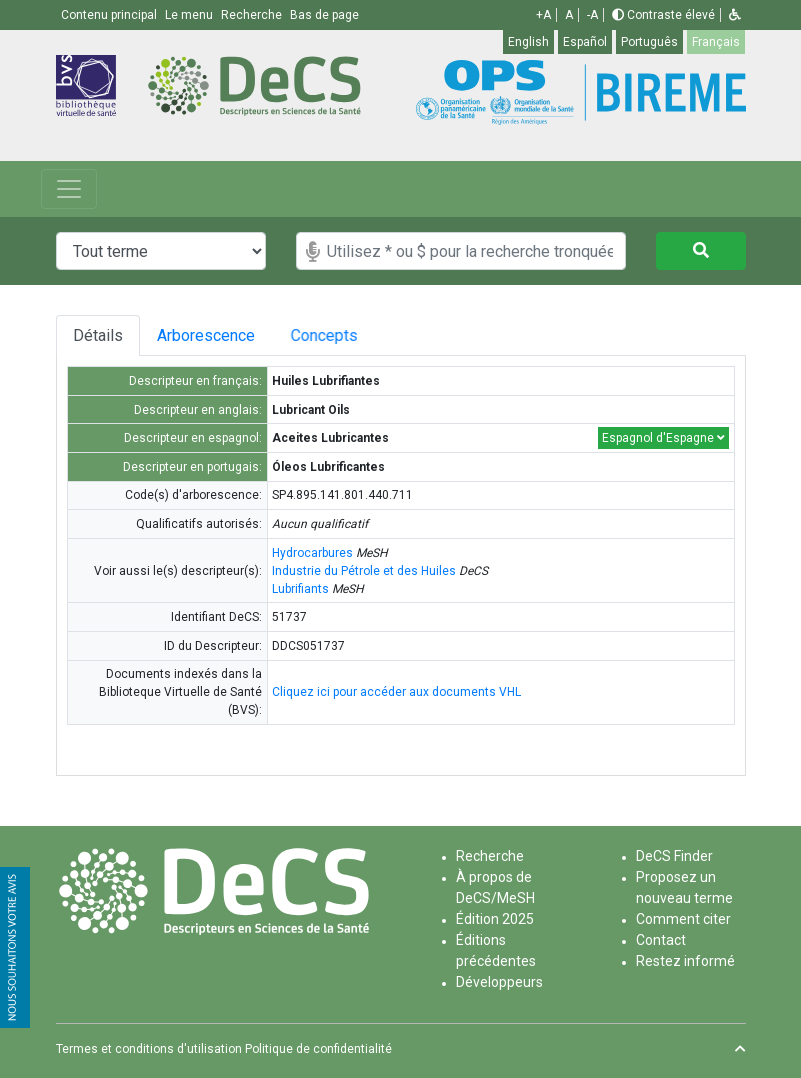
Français (716, 42)
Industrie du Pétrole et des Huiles (364, 571)
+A (543, 15)
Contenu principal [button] (110, 15)
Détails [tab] (98, 335)
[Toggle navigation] (69, 189)
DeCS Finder (674, 856)
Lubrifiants (300, 589)
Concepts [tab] (357, 335)
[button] (735, 15)
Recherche (490, 856)
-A (592, 15)
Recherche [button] (253, 15)
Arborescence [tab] (215, 335)
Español (585, 42)
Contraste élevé (663, 15)
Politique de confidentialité (318, 1049)
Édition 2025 (495, 919)
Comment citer (683, 919)
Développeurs (499, 982)
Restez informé (685, 961)
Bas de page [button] (324, 15)
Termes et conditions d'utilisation (149, 1049)
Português (649, 42)
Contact (661, 940)
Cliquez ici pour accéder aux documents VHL (396, 692)
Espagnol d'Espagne (663, 438)
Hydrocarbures (312, 553)
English (528, 42)
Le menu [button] (190, 15)
